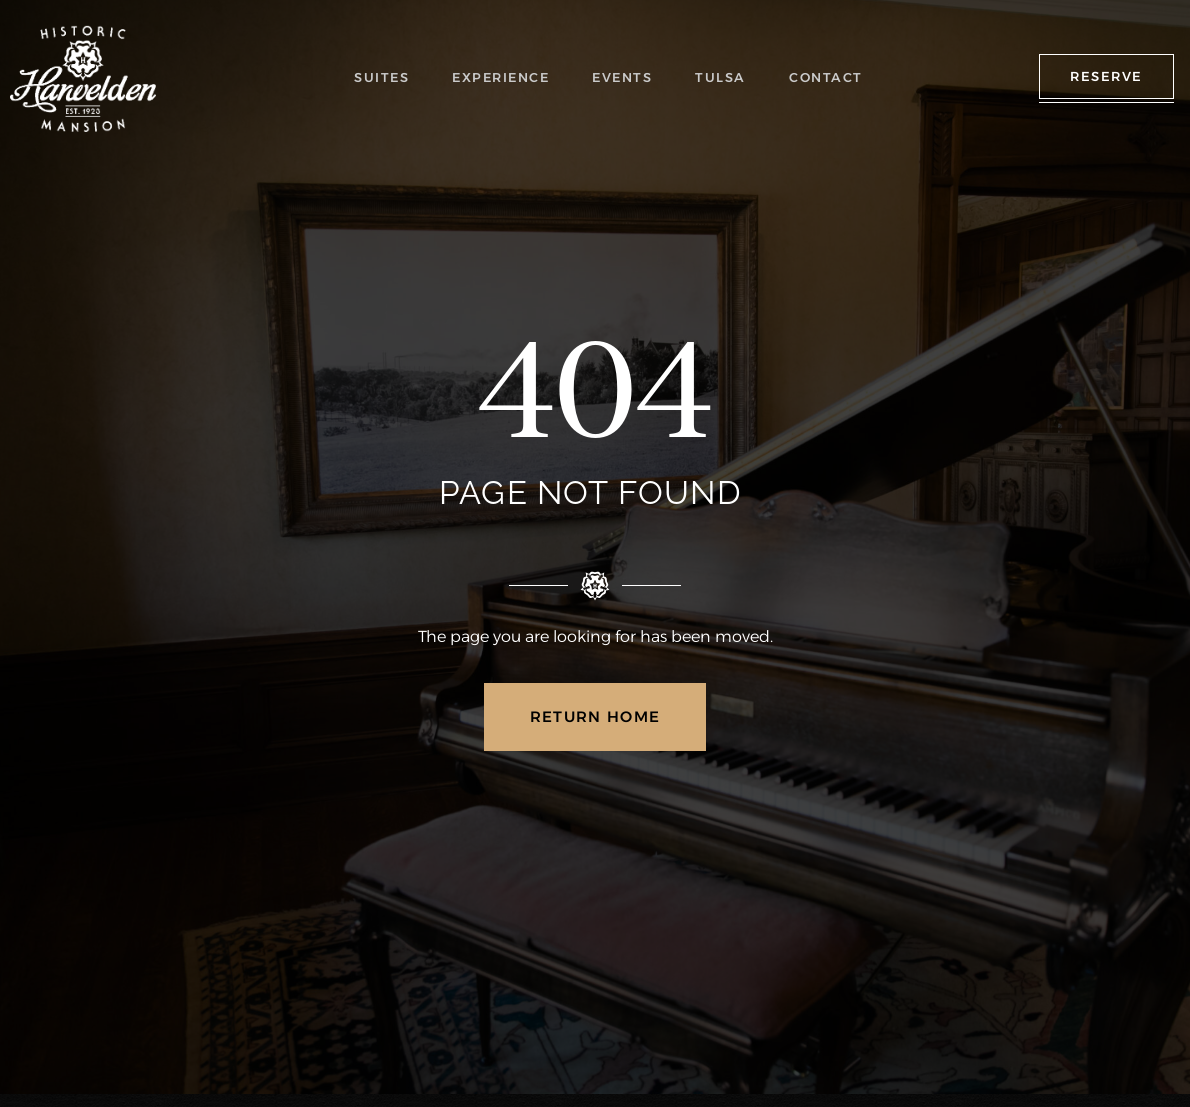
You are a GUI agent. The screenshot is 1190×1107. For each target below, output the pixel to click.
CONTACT (825, 77)
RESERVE (1106, 76)
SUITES (387, 77)
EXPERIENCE (505, 77)
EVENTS (627, 77)
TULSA (723, 77)
